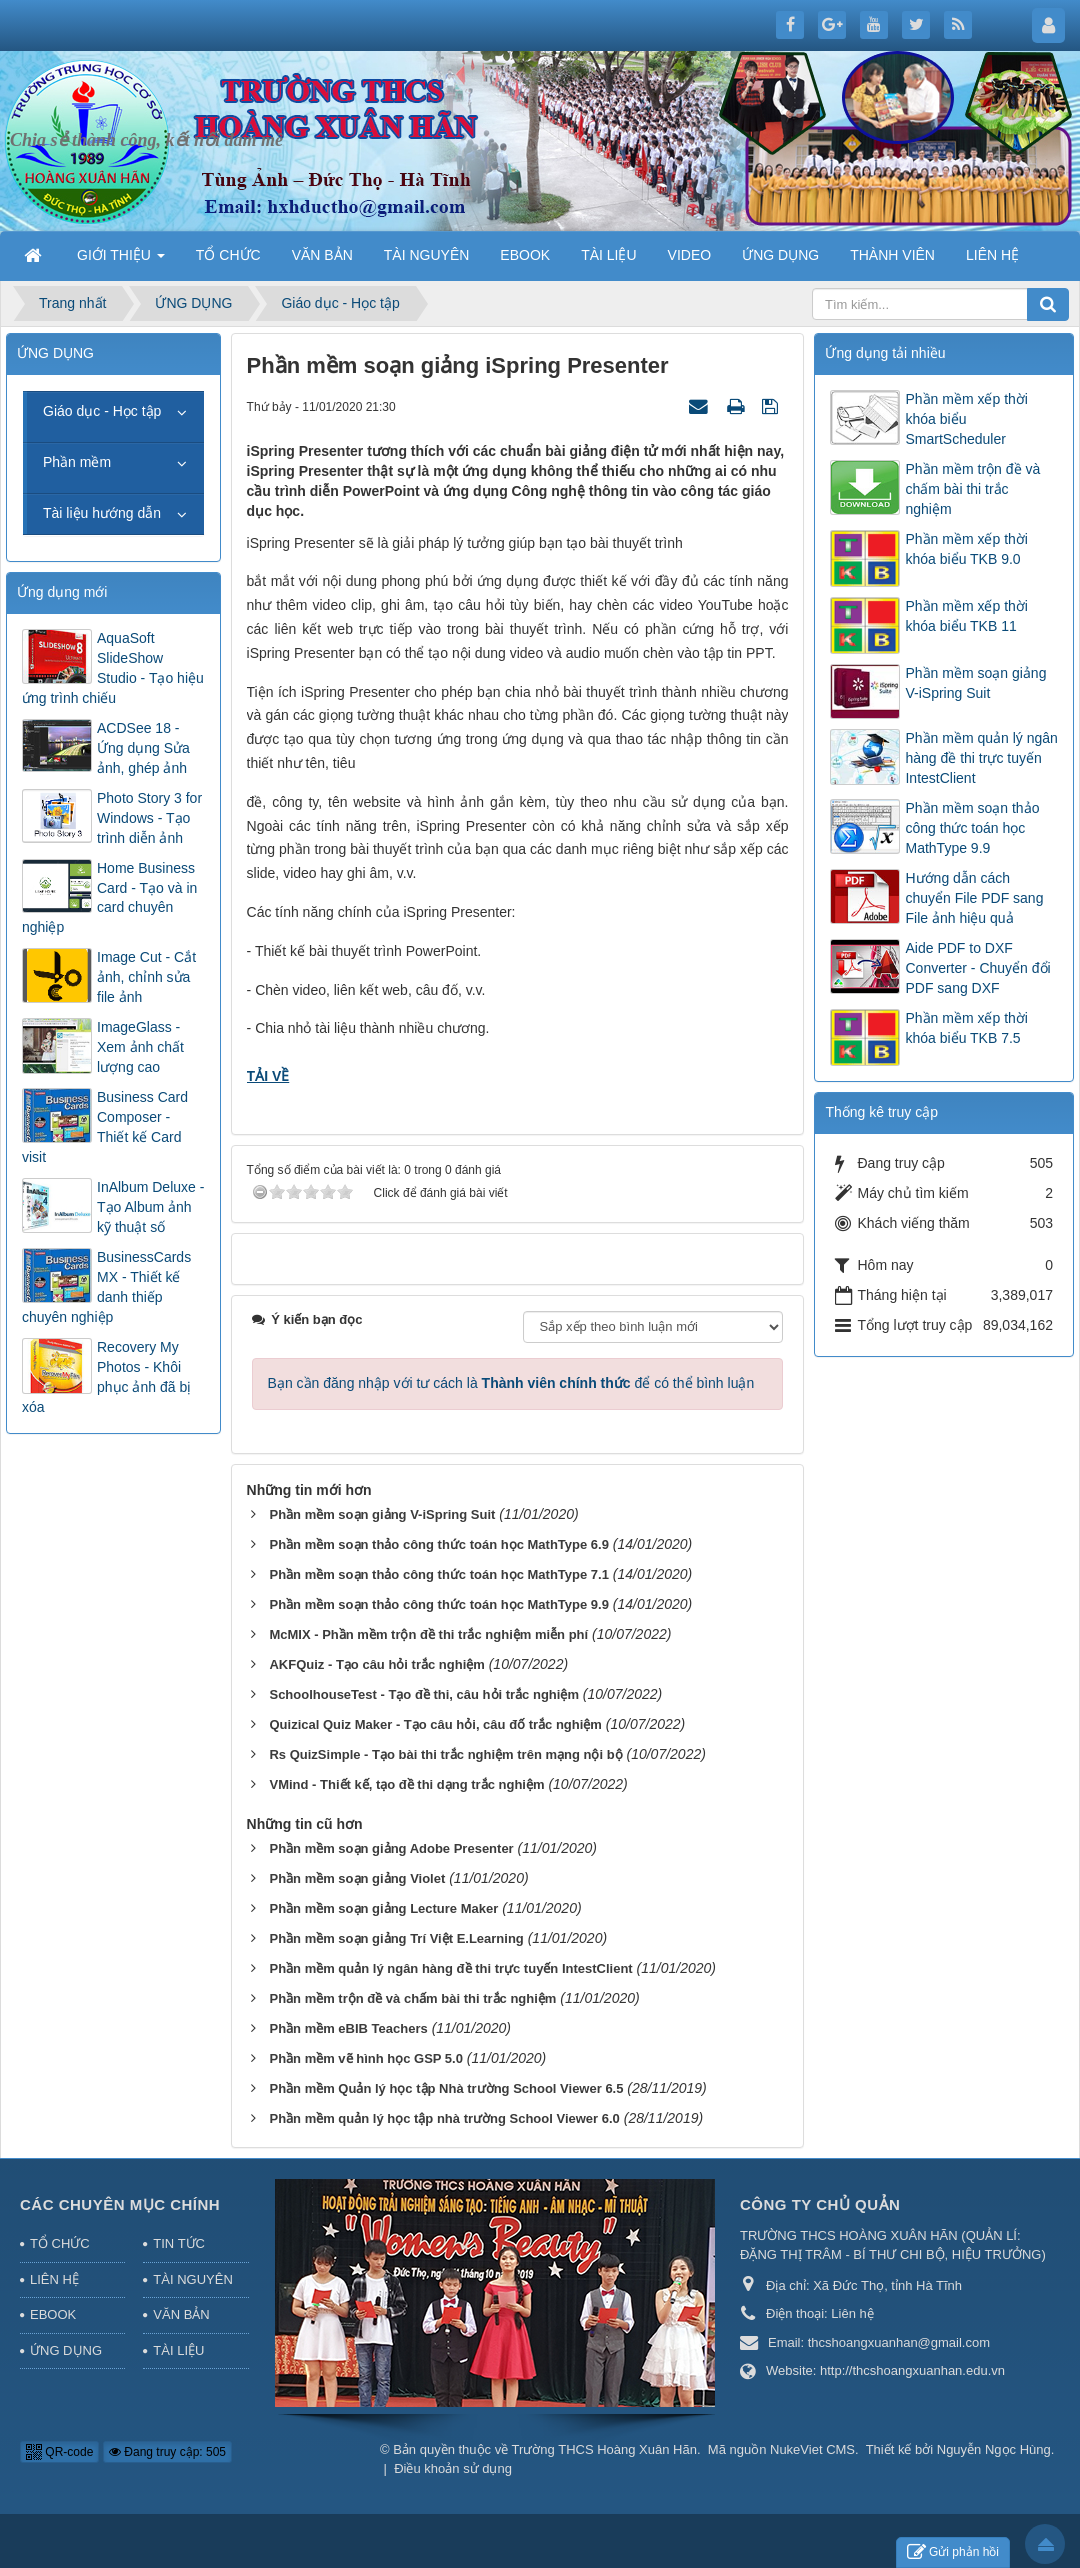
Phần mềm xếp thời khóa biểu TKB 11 (966, 616)
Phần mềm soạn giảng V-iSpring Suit (975, 683)
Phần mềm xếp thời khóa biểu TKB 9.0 (966, 549)
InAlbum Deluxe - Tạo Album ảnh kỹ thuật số (150, 1207)
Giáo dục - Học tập (102, 411)
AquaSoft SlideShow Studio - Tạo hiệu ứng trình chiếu (113, 668)
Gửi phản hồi (953, 2552)
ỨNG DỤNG (66, 2350)
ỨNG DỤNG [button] (780, 255)
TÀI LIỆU (178, 2350)
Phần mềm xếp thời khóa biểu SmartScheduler (966, 419)
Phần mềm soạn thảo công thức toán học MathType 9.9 (972, 828)
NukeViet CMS (812, 2449)
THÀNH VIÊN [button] (892, 255)
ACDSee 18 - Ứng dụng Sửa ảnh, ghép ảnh (143, 748)
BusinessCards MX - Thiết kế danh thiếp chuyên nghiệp (106, 1287)
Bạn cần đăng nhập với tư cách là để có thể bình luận (511, 1383)
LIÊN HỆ (54, 2279)
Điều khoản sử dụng (453, 2468)
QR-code (59, 2452)
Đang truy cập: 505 (167, 2452)
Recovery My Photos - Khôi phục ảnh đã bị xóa (106, 1377)
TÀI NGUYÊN (192, 2279)
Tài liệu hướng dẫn (102, 513)
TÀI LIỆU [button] (608, 255)
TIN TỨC (179, 2243)
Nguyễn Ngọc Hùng (994, 2449)
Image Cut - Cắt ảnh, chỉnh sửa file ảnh (146, 977)
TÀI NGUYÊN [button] (427, 255)
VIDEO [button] (690, 255)
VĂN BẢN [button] (322, 255)
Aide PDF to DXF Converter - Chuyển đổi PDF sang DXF (977, 968)
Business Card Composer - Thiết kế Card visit (105, 1127)
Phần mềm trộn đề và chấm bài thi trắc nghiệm (972, 489)
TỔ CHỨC (60, 2243)
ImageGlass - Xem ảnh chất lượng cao (140, 1047)
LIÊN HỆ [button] (992, 255)
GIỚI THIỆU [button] (121, 261)
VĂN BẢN (181, 2314)
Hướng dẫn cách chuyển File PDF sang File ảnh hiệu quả (974, 898)
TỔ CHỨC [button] (228, 255)
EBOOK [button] (525, 255)
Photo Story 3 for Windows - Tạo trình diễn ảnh (149, 818)
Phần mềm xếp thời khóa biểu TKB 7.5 (966, 1028)
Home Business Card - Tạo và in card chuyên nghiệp (109, 898)
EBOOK (53, 2314)
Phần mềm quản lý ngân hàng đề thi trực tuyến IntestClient (981, 758)
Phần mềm (77, 462)
